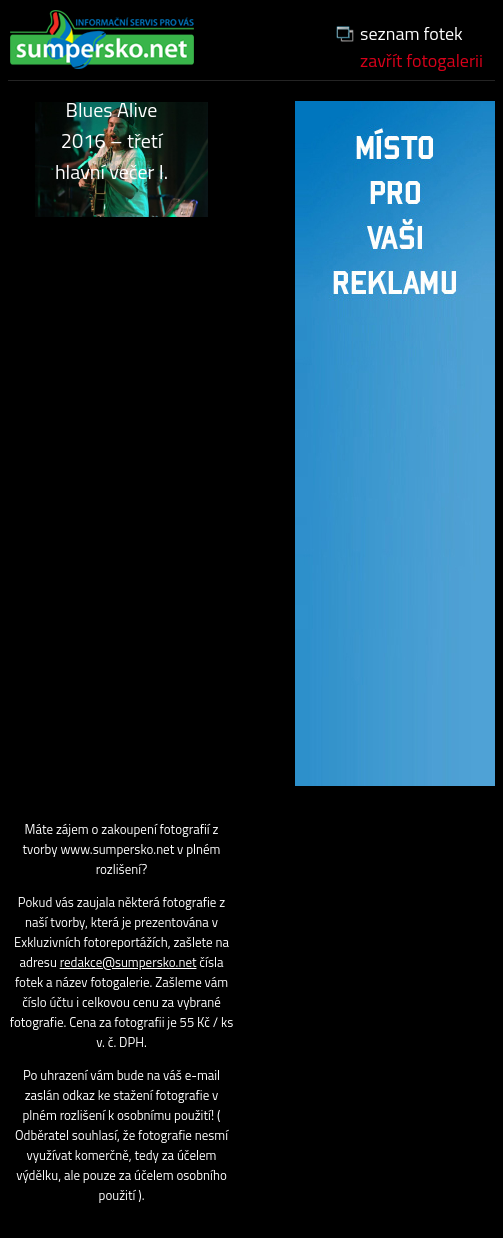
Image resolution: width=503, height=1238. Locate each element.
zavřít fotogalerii (421, 60)
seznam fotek (411, 33)
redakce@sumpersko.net (128, 962)
